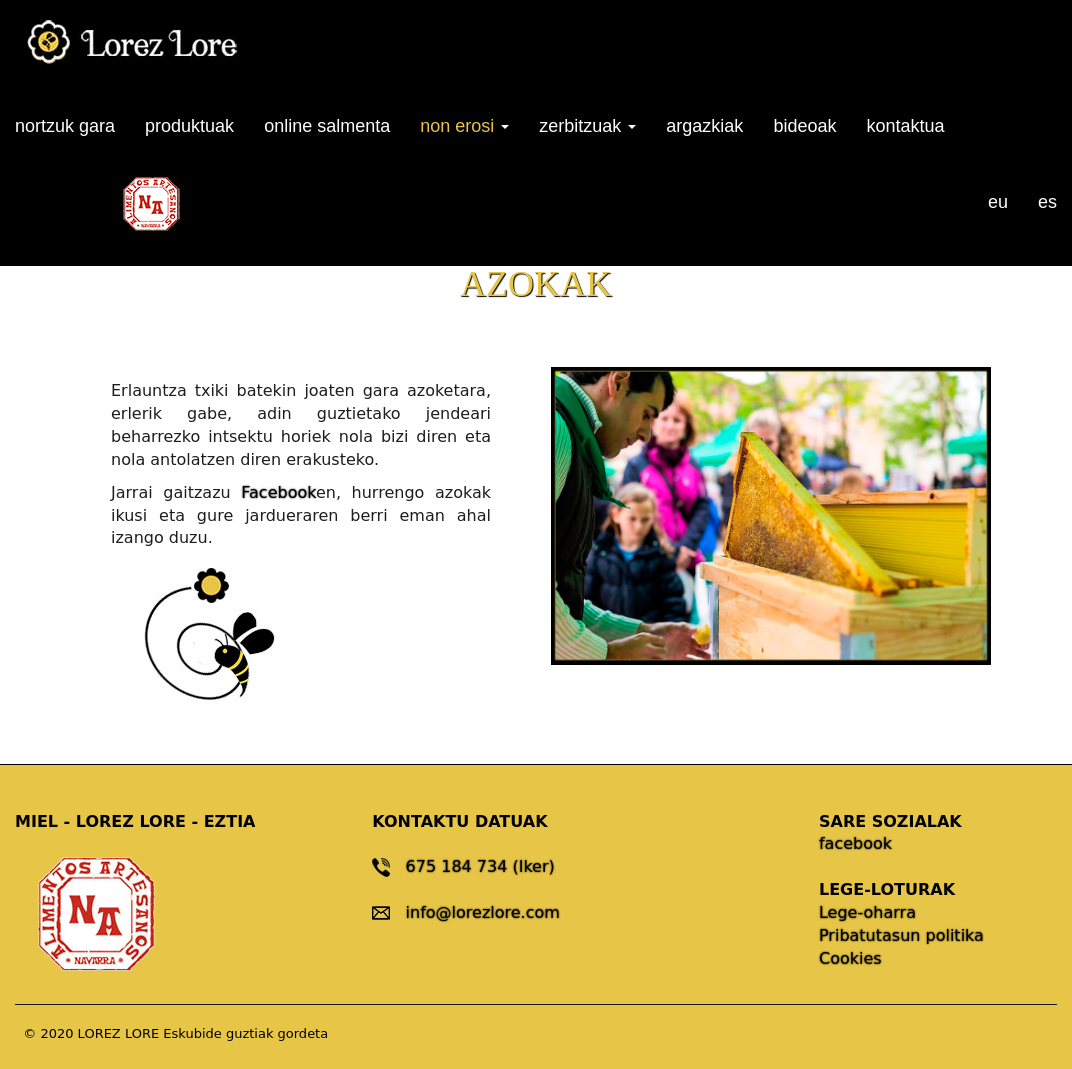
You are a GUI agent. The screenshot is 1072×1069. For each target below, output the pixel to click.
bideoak (804, 126)
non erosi (464, 126)
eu (998, 202)
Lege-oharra (867, 912)
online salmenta (327, 126)
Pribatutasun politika (901, 935)
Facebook (278, 492)
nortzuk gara (65, 126)
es (1047, 202)
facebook (855, 843)
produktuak (189, 126)
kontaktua (905, 126)
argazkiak (704, 126)
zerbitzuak (587, 126)
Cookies (850, 958)
